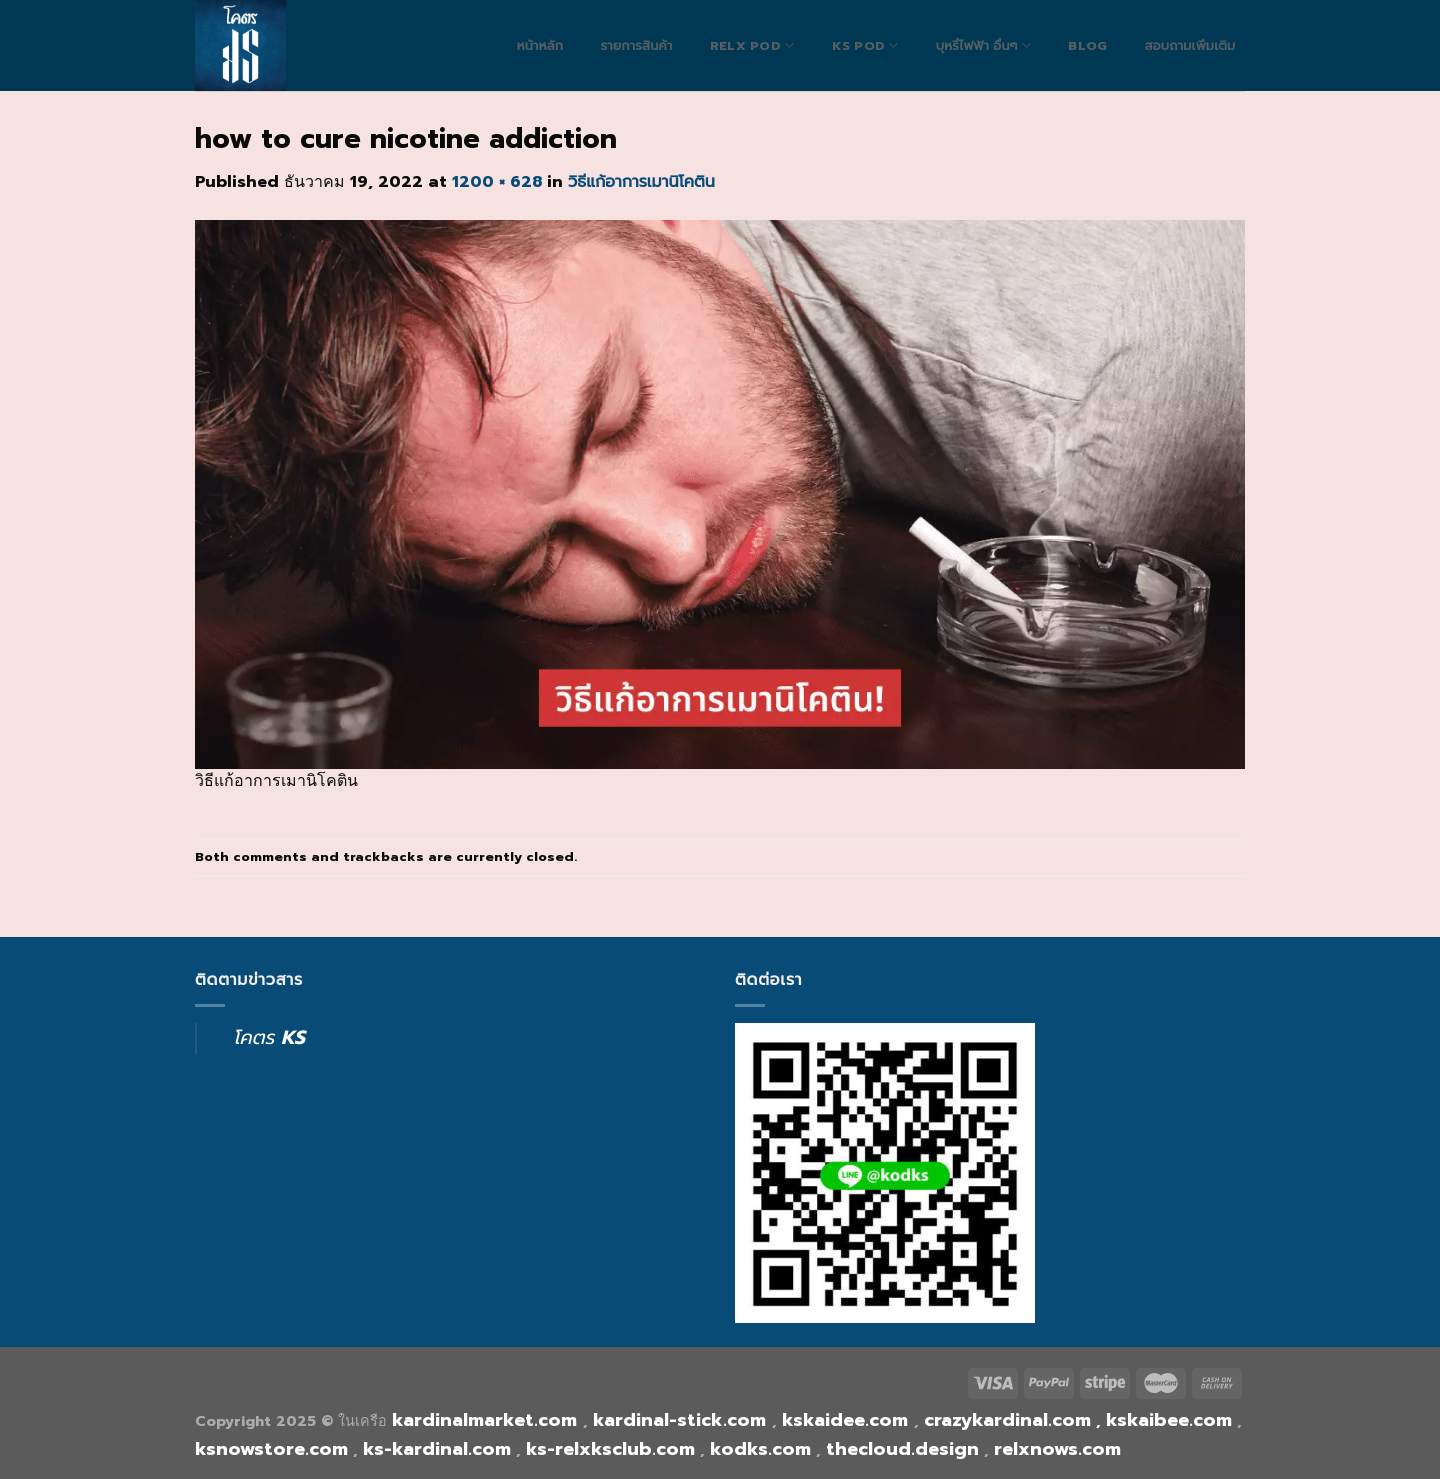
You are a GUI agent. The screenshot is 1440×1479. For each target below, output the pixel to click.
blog (1087, 46)
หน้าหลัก (540, 46)
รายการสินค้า (636, 46)
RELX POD (752, 45)
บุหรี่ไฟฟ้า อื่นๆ (983, 45)
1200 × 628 (497, 182)
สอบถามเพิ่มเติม (1189, 46)
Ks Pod (865, 45)
